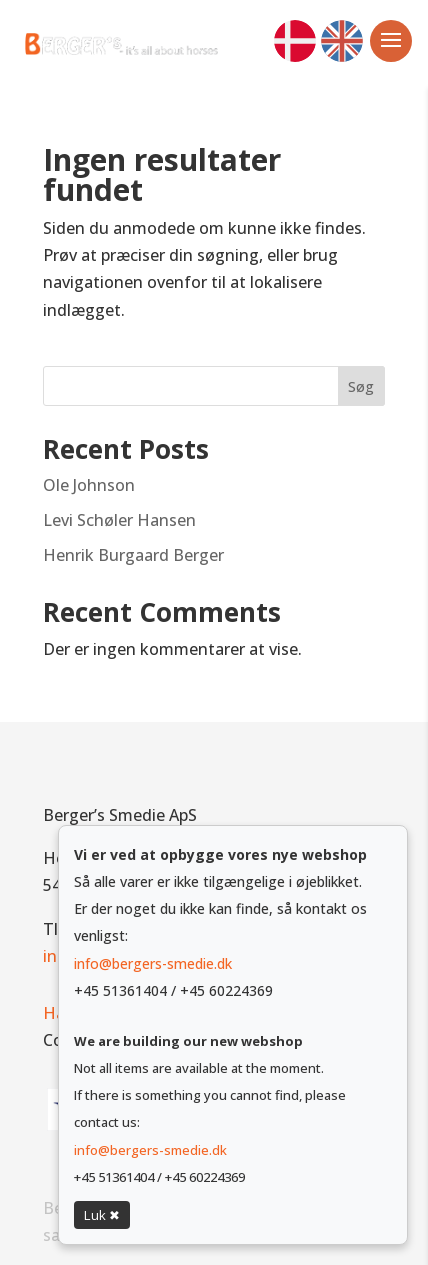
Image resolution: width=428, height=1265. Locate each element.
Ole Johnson (89, 485)
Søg (361, 386)
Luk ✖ (102, 1215)
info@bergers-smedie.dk (153, 963)
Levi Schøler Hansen (119, 520)
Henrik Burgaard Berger (133, 555)
